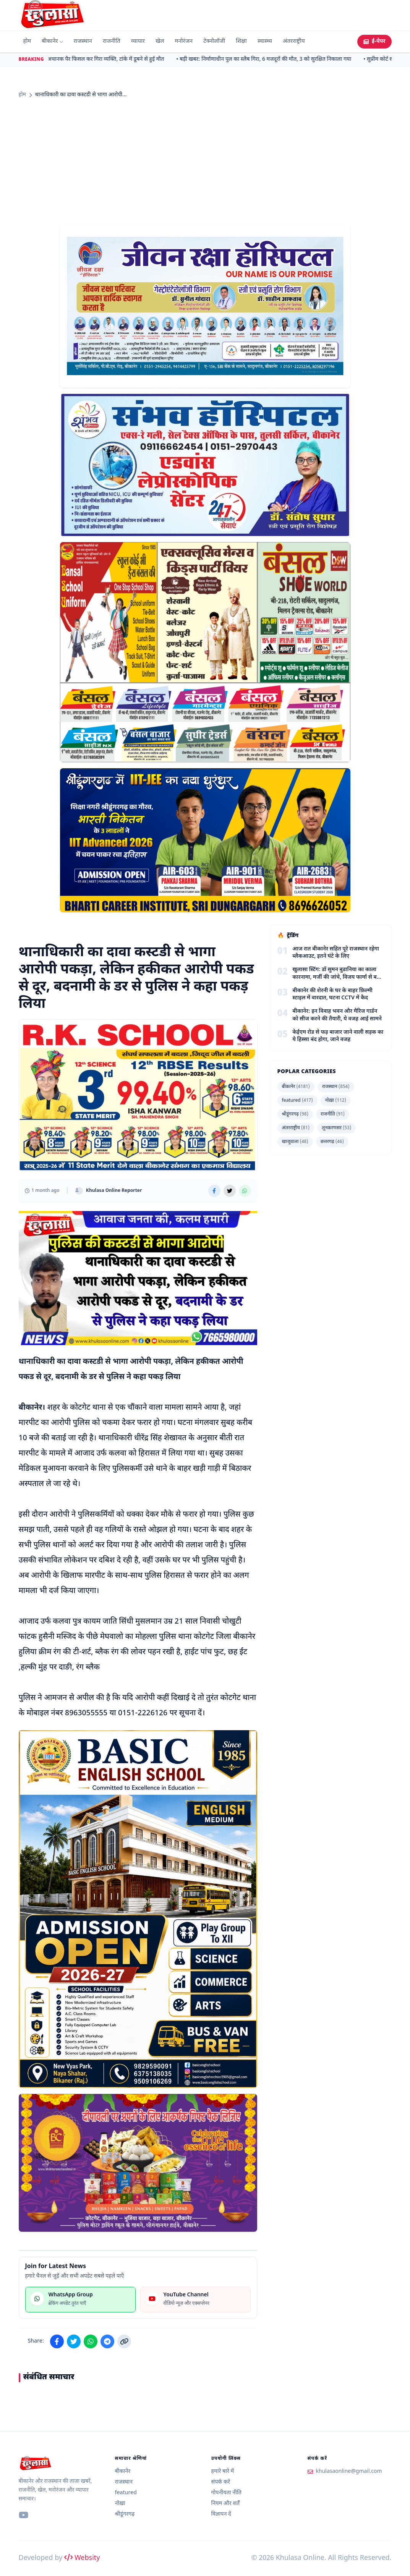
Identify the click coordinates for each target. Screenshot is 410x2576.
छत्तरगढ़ (332, 1142)
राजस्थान (82, 41)
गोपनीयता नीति (226, 2493)
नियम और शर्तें (225, 2503)
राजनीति (111, 41)
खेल (160, 41)
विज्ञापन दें (221, 2514)
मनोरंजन (184, 41)
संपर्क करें (220, 2482)
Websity (82, 2558)
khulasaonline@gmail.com (349, 2471)
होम (27, 41)
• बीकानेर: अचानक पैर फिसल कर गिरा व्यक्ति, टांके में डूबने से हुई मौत (98, 59)
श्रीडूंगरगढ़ (295, 1114)
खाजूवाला (295, 1142)
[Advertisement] (205, 161)
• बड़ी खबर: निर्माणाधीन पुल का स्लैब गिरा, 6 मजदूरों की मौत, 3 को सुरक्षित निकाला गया (267, 59)
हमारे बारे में (222, 2471)
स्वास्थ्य (265, 41)
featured (297, 1101)
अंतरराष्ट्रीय (294, 41)
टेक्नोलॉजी (214, 41)
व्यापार (138, 41)
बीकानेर (52, 41)
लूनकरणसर (336, 1128)
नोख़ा (335, 1101)
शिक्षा (241, 41)
